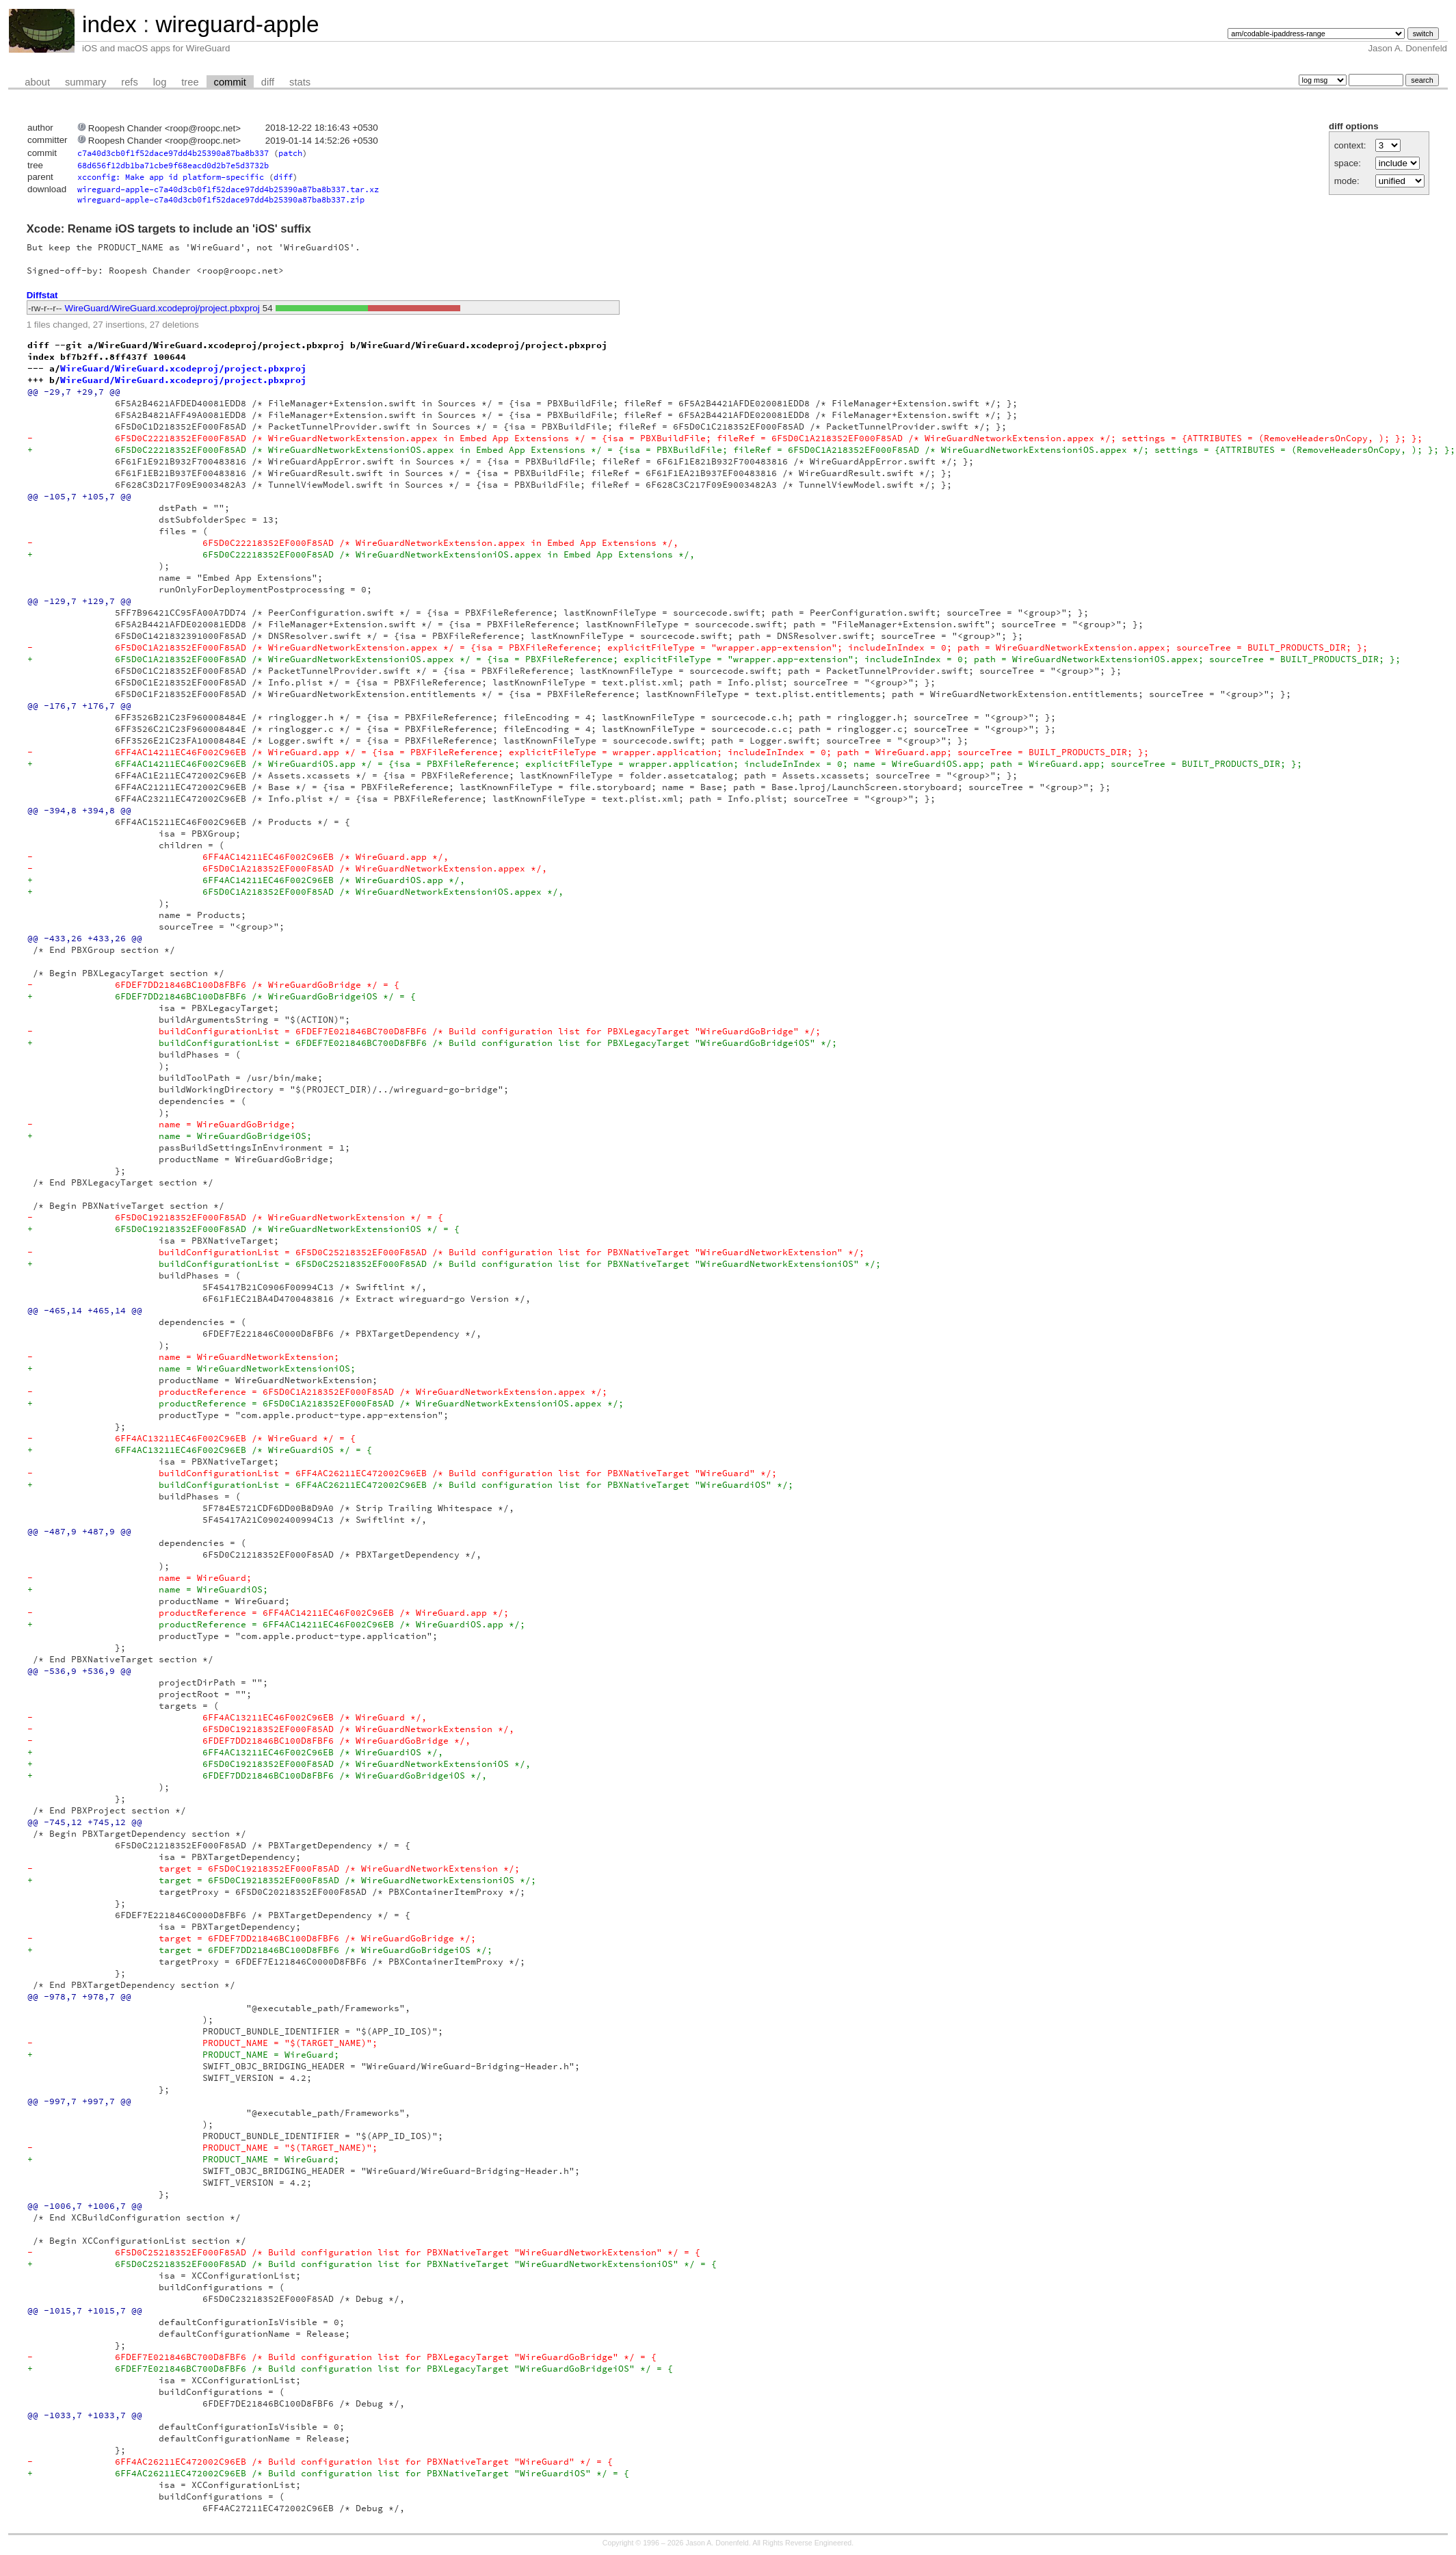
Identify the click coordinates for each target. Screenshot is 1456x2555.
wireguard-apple (237, 24)
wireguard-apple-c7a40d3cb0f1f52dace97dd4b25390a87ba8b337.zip (221, 199)
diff (267, 82)
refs (129, 82)
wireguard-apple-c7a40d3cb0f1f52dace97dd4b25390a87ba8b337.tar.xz (228, 189)
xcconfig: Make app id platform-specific (170, 177)
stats (299, 82)
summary (85, 82)
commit (230, 82)
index (109, 24)
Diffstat (42, 295)
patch (290, 153)
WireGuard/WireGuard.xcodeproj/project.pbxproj (162, 308)
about (37, 82)
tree (189, 82)
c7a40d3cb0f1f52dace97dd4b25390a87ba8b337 (173, 153)
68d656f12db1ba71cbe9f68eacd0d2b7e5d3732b (173, 165)
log (160, 82)
